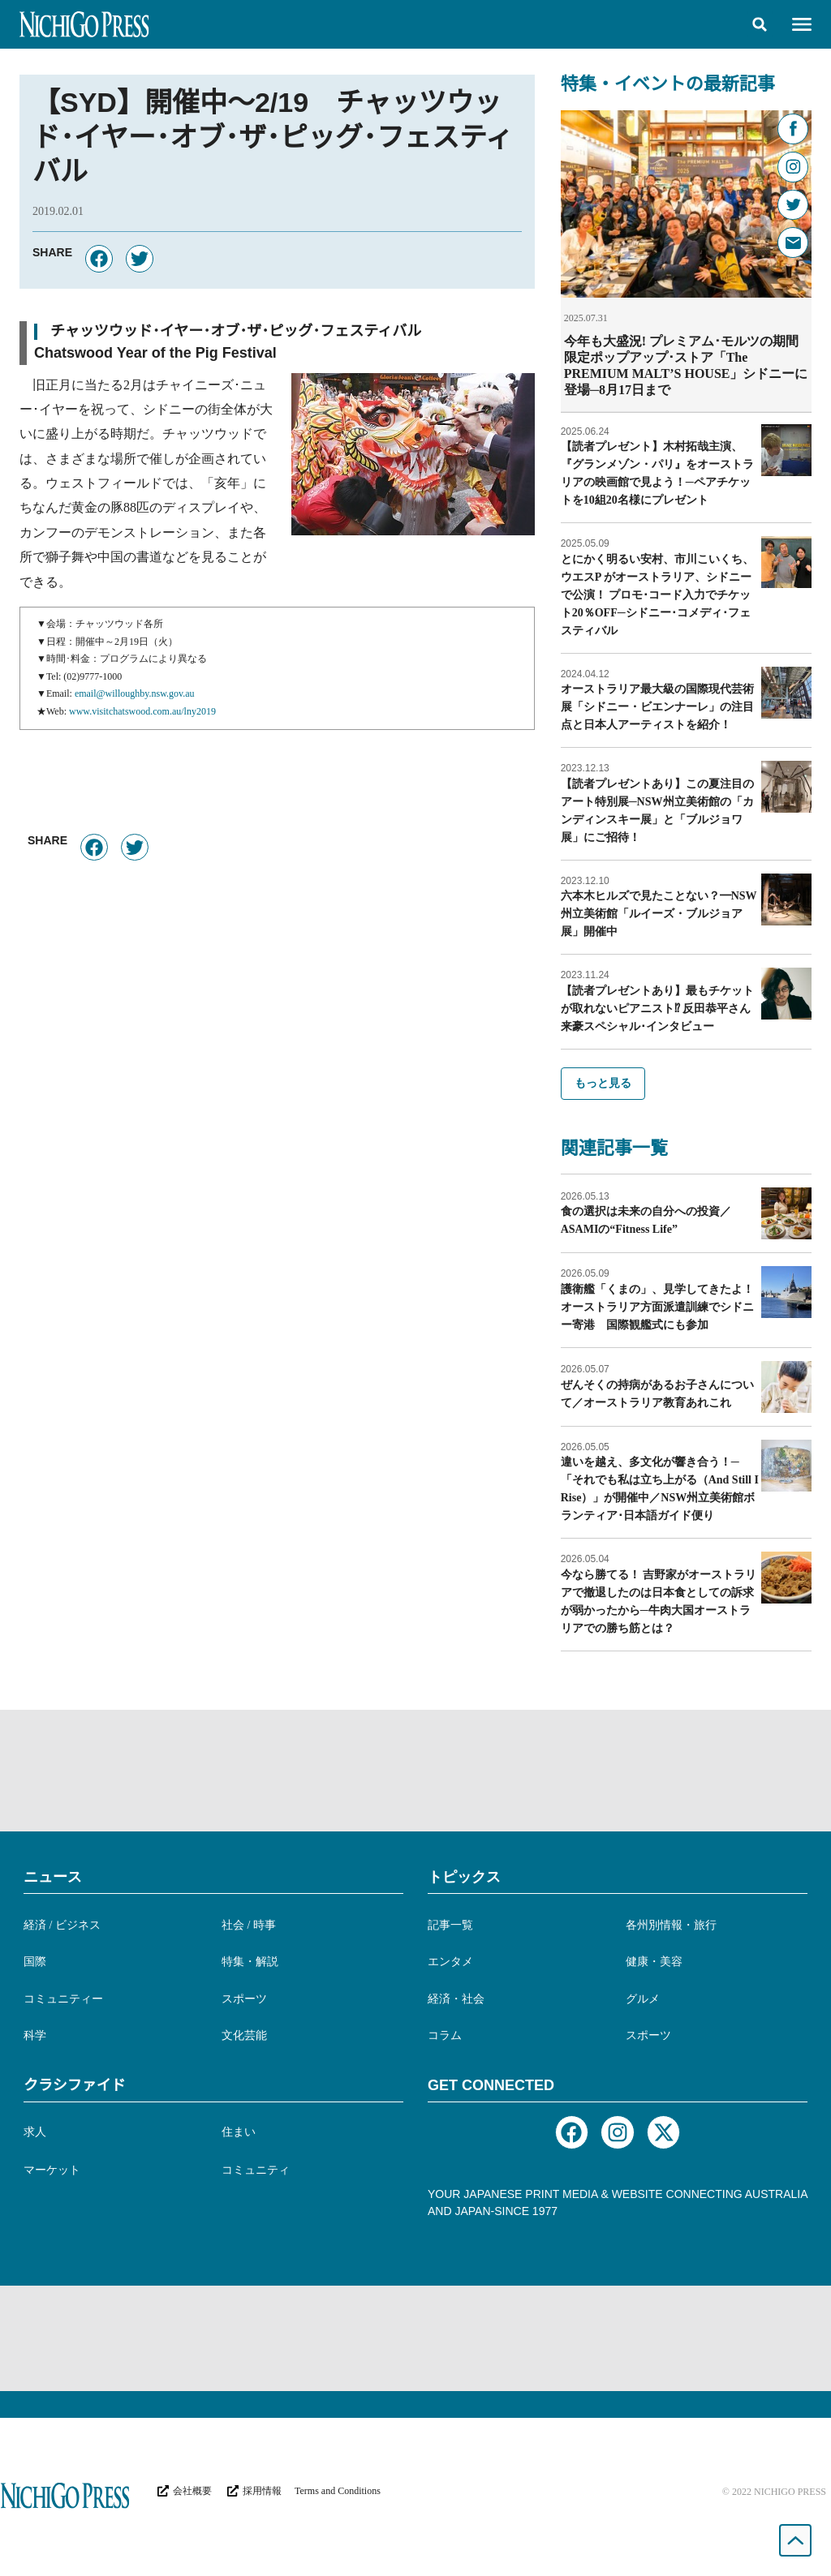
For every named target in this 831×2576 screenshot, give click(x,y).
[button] (760, 24)
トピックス (464, 1876)
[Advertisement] (415, 1769)
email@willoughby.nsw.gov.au (135, 693)
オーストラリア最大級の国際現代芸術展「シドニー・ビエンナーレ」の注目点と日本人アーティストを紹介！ (657, 706)
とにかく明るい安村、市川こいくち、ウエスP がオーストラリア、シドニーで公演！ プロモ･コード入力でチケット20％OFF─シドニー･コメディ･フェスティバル (657, 594)
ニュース (53, 1876)
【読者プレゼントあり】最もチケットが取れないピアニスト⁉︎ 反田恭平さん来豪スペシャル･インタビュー (657, 1008)
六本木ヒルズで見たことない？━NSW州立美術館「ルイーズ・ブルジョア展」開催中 (659, 913)
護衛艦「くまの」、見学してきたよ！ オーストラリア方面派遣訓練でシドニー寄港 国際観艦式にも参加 (663, 1306)
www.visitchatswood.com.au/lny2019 (142, 711)
